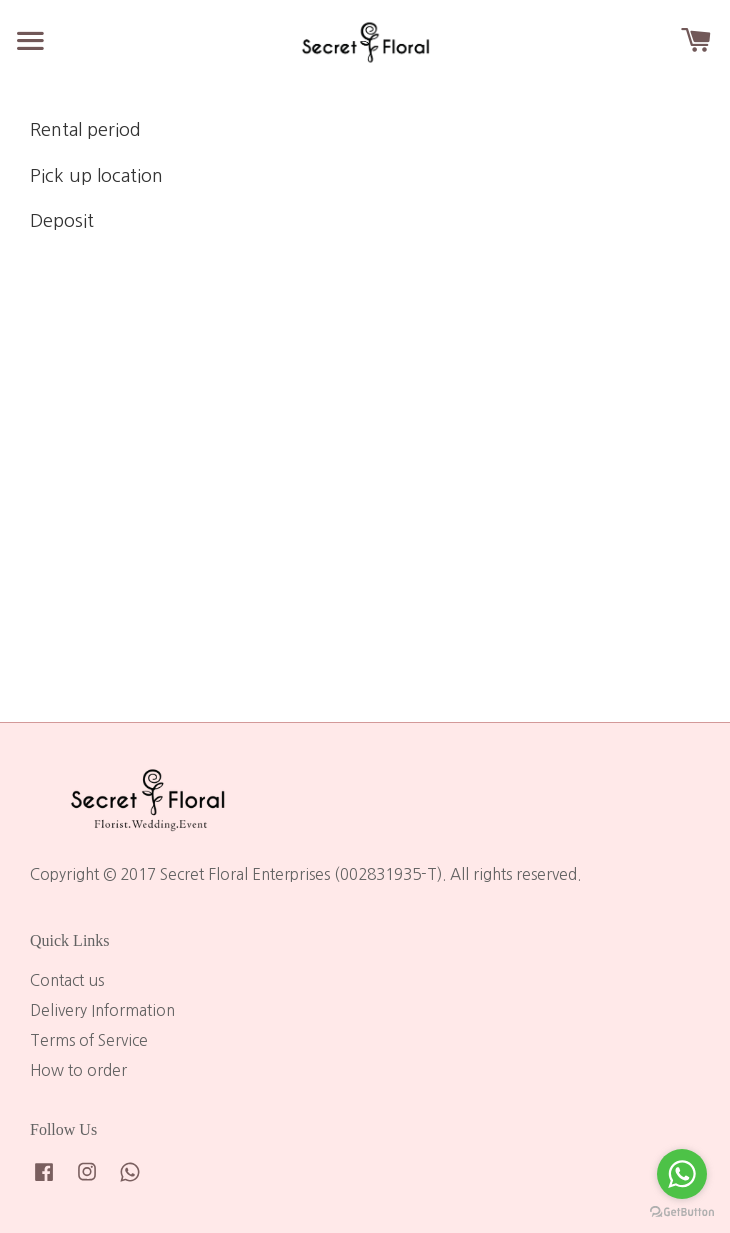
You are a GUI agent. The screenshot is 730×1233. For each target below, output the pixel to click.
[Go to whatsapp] (682, 1174)
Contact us (67, 980)
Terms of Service (89, 1040)
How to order (78, 1070)
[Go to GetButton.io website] (682, 1212)
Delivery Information (102, 1010)
